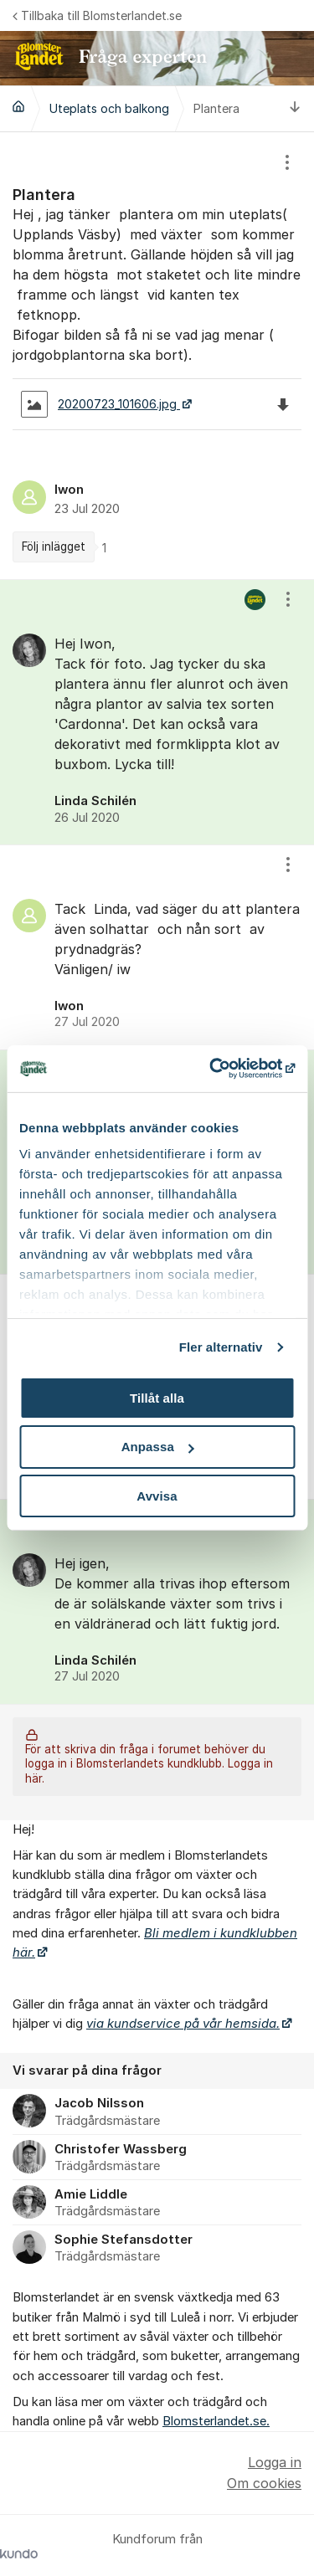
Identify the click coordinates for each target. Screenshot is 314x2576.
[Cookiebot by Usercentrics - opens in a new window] (223, 1069)
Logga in (274, 2462)
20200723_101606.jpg (100, 404)
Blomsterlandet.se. (216, 2421)
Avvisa (156, 1496)
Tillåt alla (157, 1397)
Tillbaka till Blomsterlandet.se (97, 15)
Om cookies (264, 2483)
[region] (157, 355)
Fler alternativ (221, 1347)
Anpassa (157, 1446)
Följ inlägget (53, 546)
